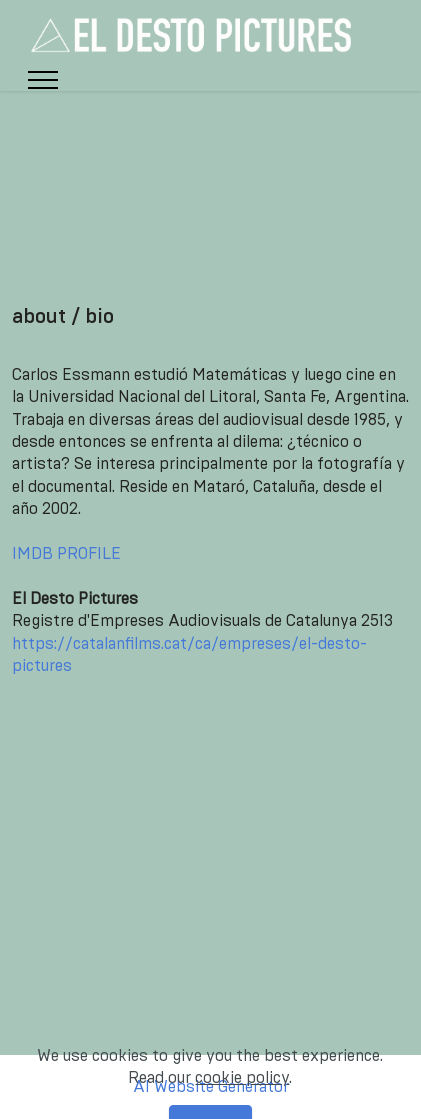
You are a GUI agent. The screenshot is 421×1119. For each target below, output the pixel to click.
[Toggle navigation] (43, 80)
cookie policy (242, 1093)
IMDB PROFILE (66, 554)
